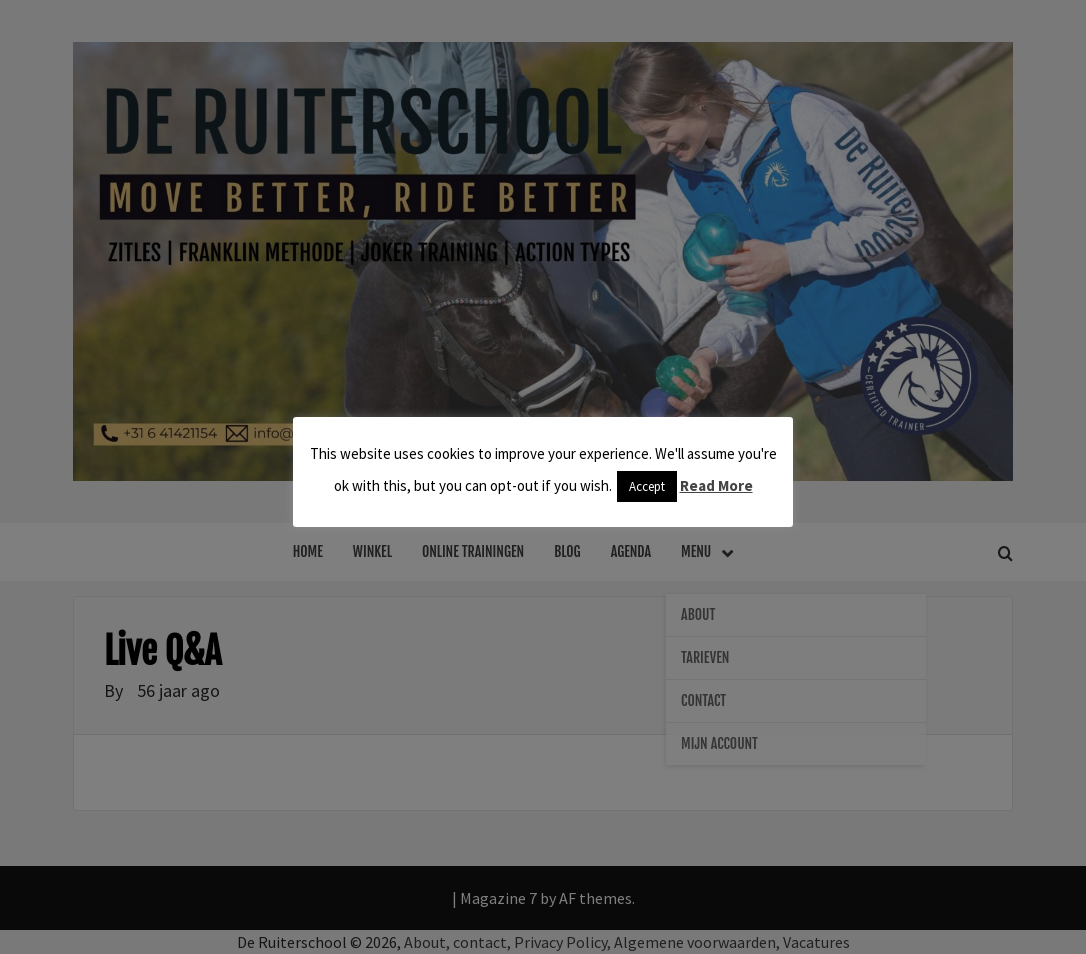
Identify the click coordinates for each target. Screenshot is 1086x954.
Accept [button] (647, 486)
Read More (716, 485)
